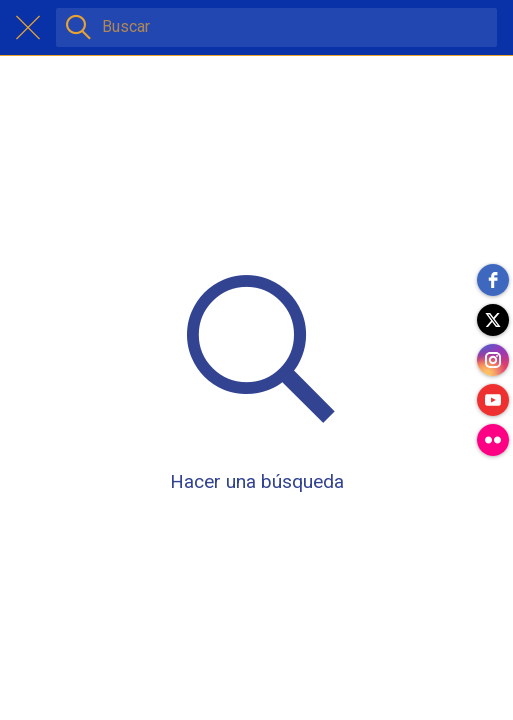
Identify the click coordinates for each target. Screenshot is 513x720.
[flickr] (493, 440)
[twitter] (493, 320)
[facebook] (493, 280)
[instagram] (493, 360)
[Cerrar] (28, 28)
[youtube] (493, 400)
